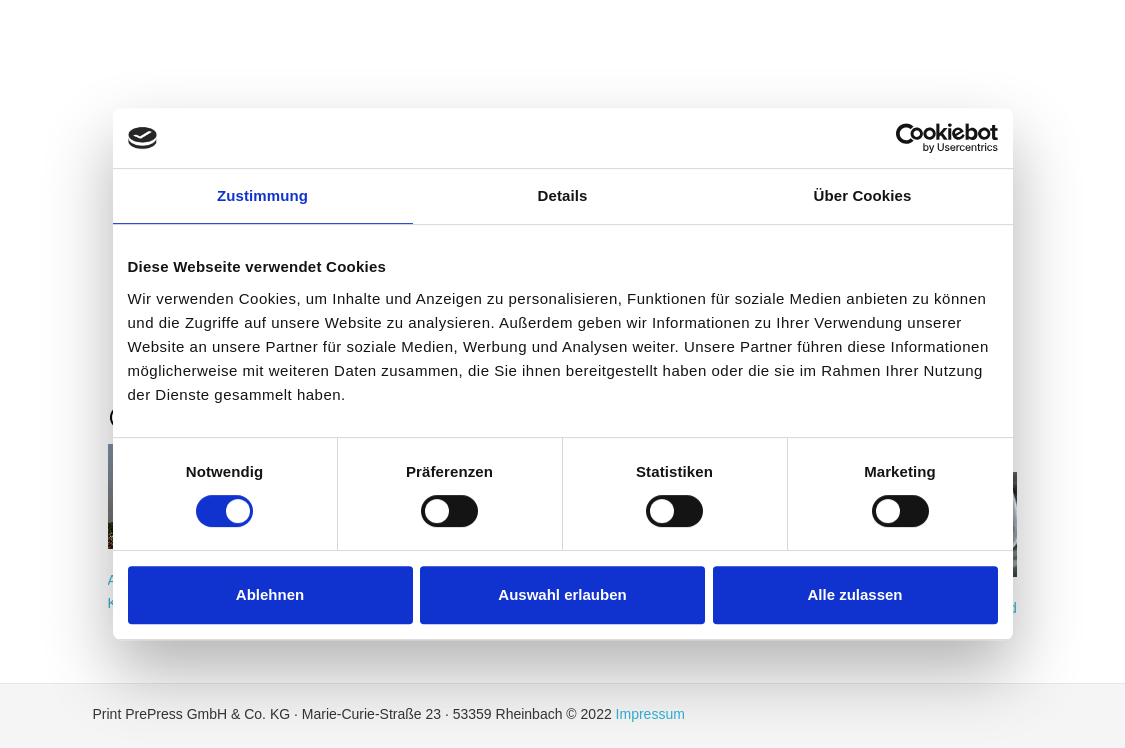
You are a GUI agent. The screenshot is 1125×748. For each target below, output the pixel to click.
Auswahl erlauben (562, 594)
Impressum (650, 714)
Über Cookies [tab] (863, 195)
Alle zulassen (854, 594)
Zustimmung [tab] (262, 195)
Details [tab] (563, 195)
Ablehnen (270, 594)
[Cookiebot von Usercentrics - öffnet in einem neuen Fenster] (910, 138)
